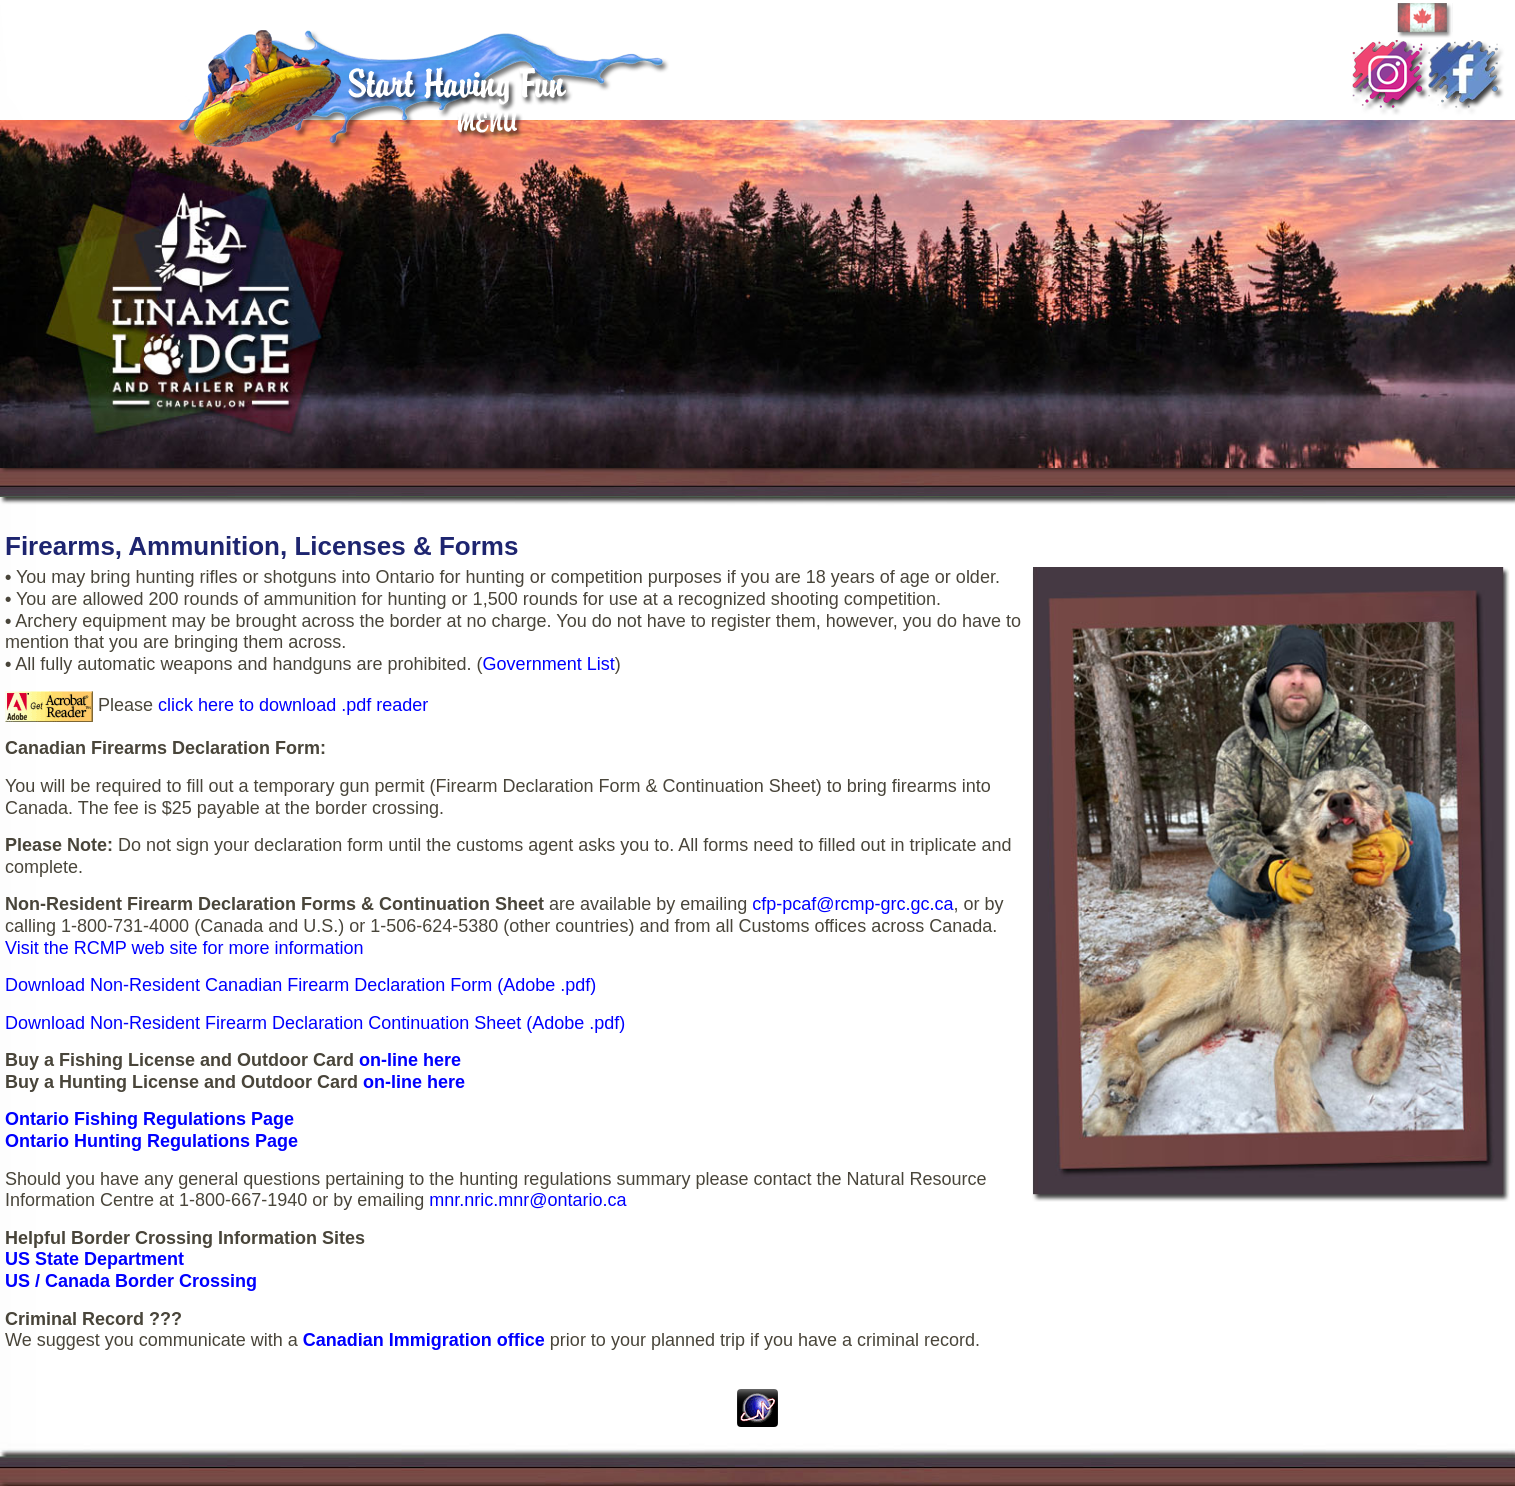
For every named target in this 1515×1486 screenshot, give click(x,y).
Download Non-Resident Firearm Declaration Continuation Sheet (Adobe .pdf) (315, 1023)
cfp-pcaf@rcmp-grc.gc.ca (852, 904)
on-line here (410, 1060)
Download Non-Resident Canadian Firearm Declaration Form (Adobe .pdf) (300, 985)
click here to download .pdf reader (293, 706)
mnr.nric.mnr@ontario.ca (527, 1200)
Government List (549, 664)
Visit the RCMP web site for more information (184, 948)
